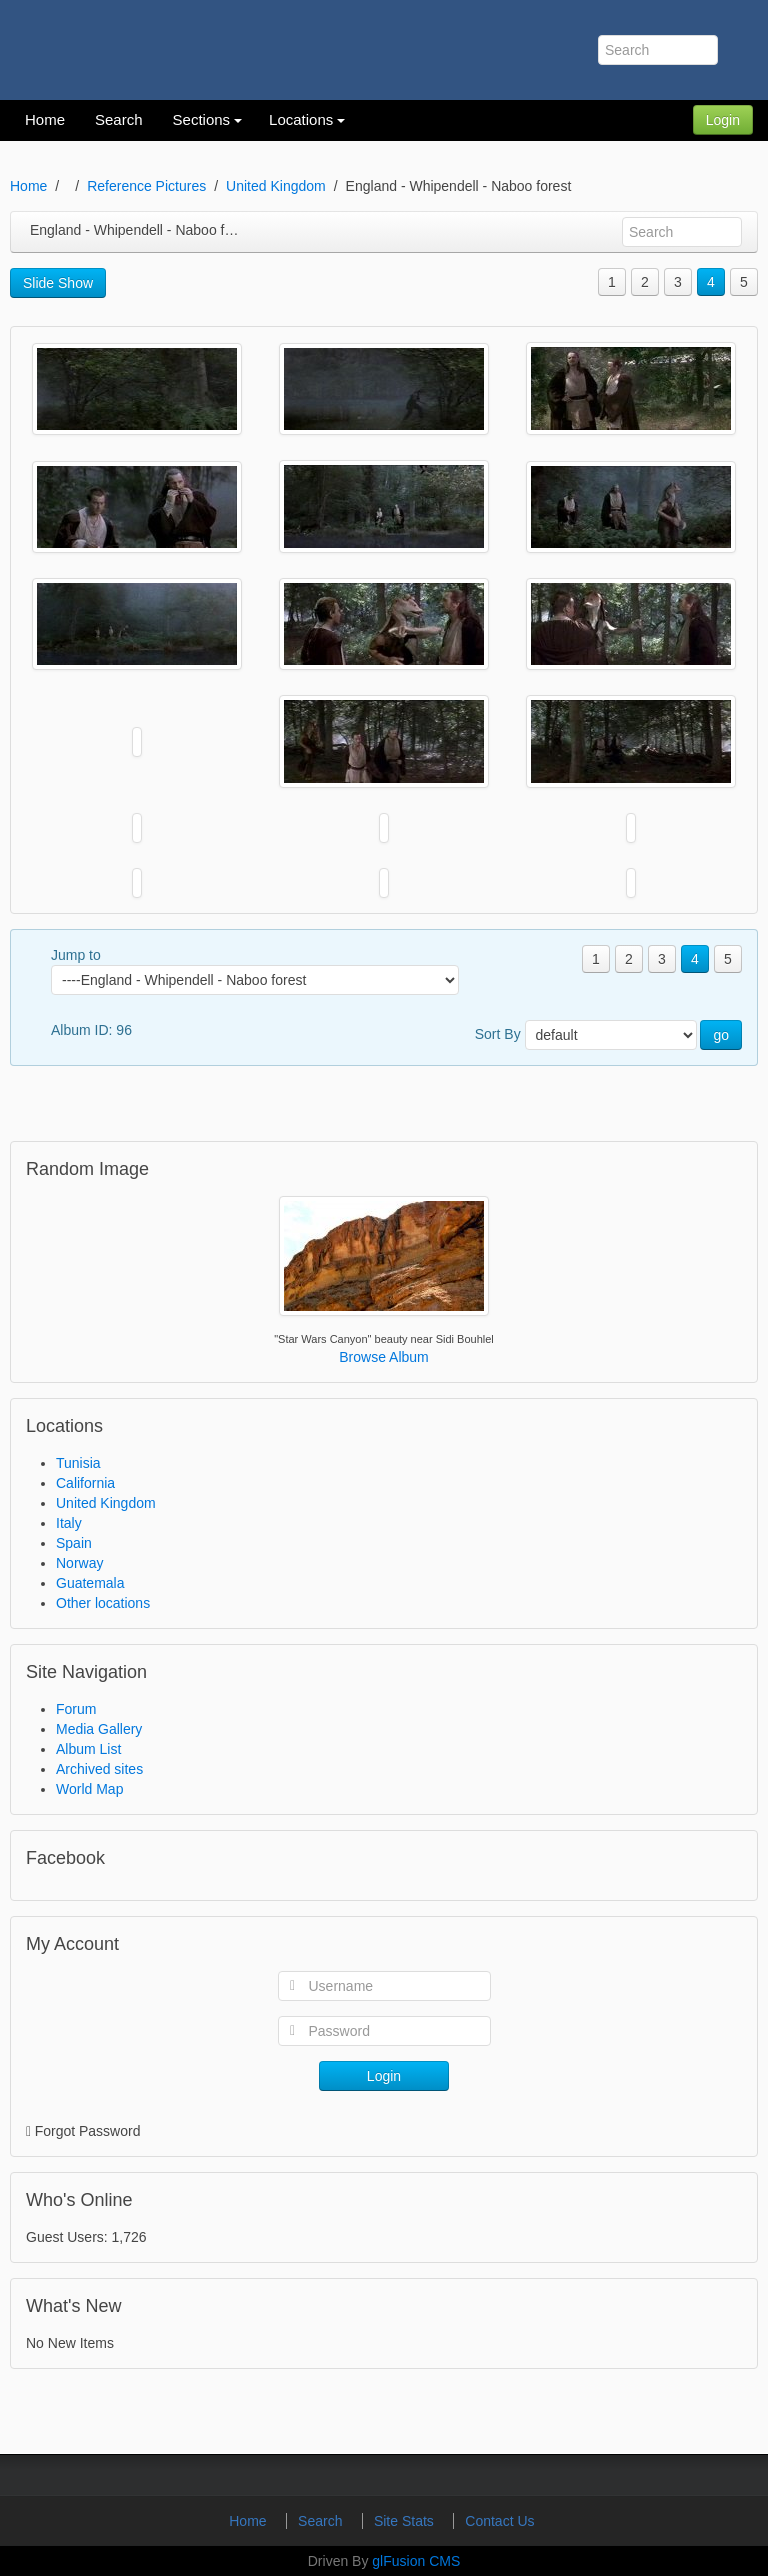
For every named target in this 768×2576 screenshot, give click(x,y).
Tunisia (78, 1463)
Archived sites (99, 1769)
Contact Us (499, 2521)
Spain (74, 1543)
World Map (89, 1789)
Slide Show (58, 283)
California (85, 1483)
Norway (79, 1563)
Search (322, 2521)
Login (723, 120)
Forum (76, 1709)
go (721, 1035)
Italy (69, 1523)
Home (28, 186)
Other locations (103, 1603)
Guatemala (90, 1583)
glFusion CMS (416, 2561)
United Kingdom (276, 186)
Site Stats (406, 2521)
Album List (88, 1749)
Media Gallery (99, 1729)
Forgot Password (88, 2131)
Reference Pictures (146, 186)
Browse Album (383, 1357)
